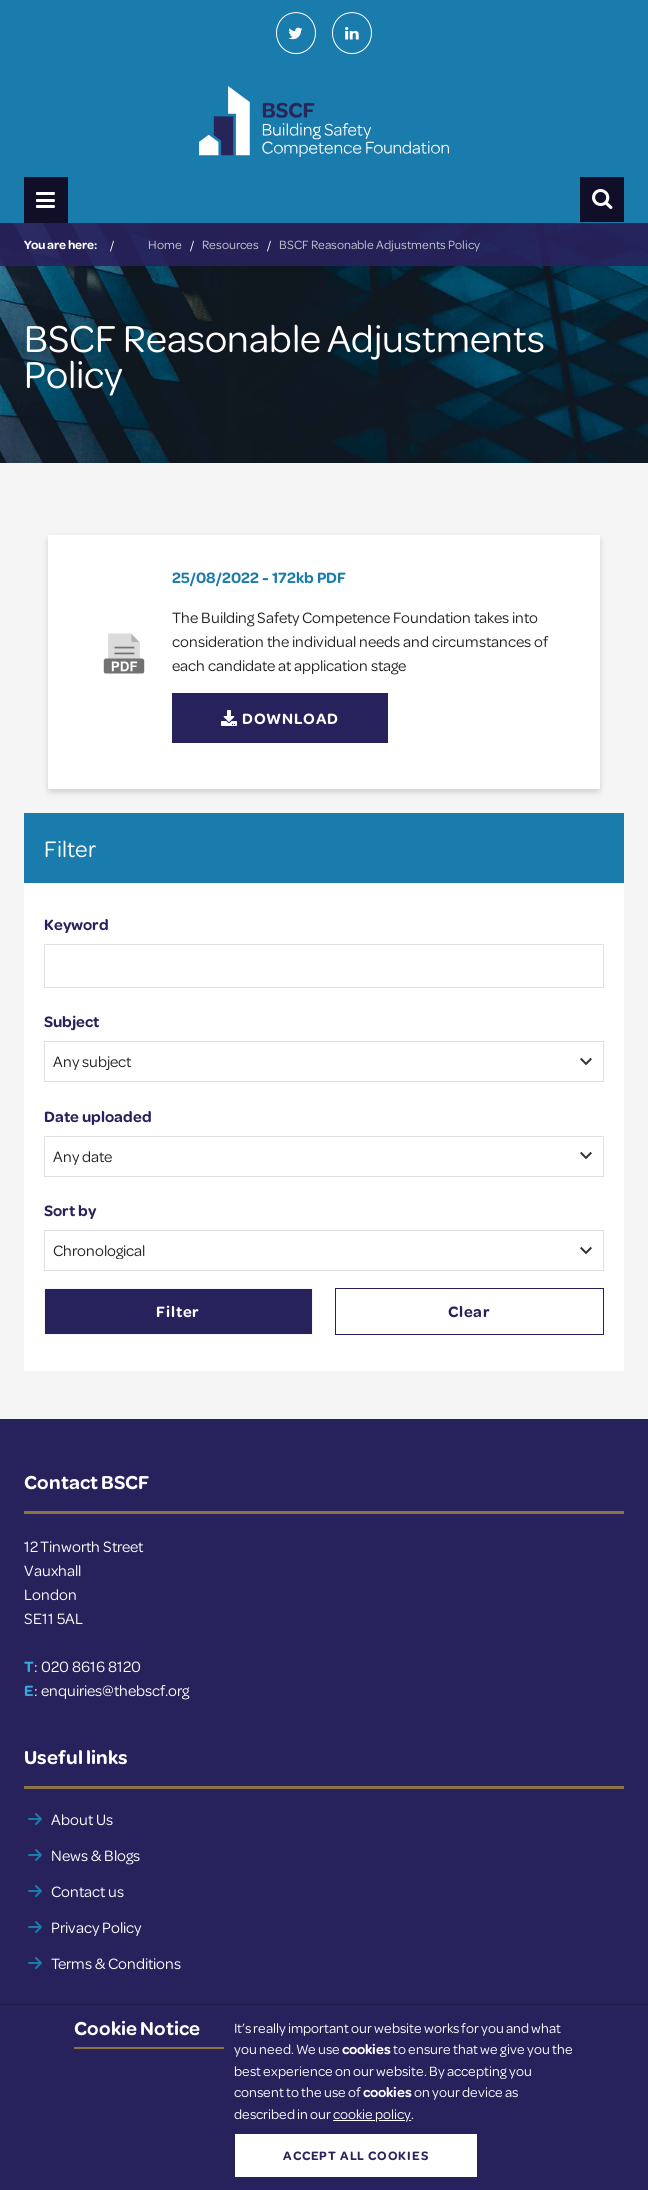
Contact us (87, 1891)
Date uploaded (98, 1116)
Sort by (70, 1210)
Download (280, 718)
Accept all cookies (355, 2155)
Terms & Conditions (116, 1963)
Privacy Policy (96, 1927)
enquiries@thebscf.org (115, 1690)
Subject (71, 1021)
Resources (230, 244)
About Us (82, 1819)
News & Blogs (95, 1855)
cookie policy (372, 2113)
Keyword (76, 924)
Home (165, 244)
